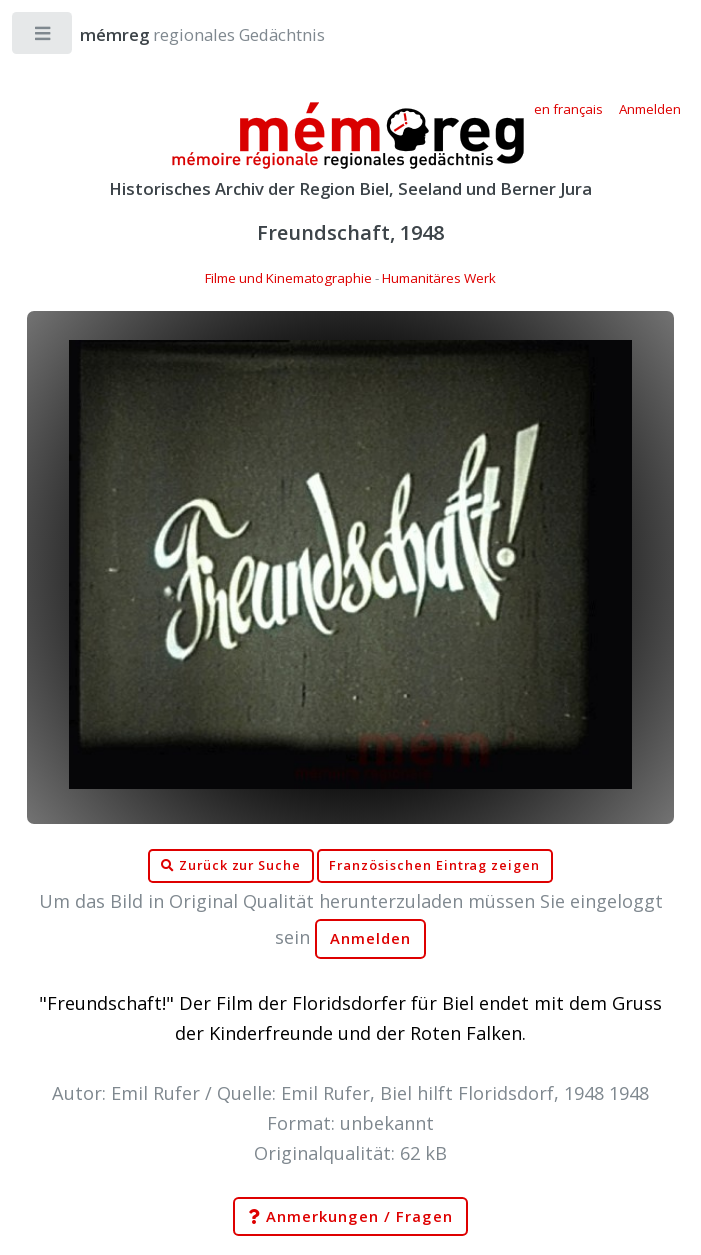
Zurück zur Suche (231, 866)
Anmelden (371, 938)
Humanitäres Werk (439, 278)
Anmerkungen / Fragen (350, 1217)
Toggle (43, 37)
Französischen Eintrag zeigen (434, 865)
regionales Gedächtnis (182, 34)
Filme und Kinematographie (288, 278)
